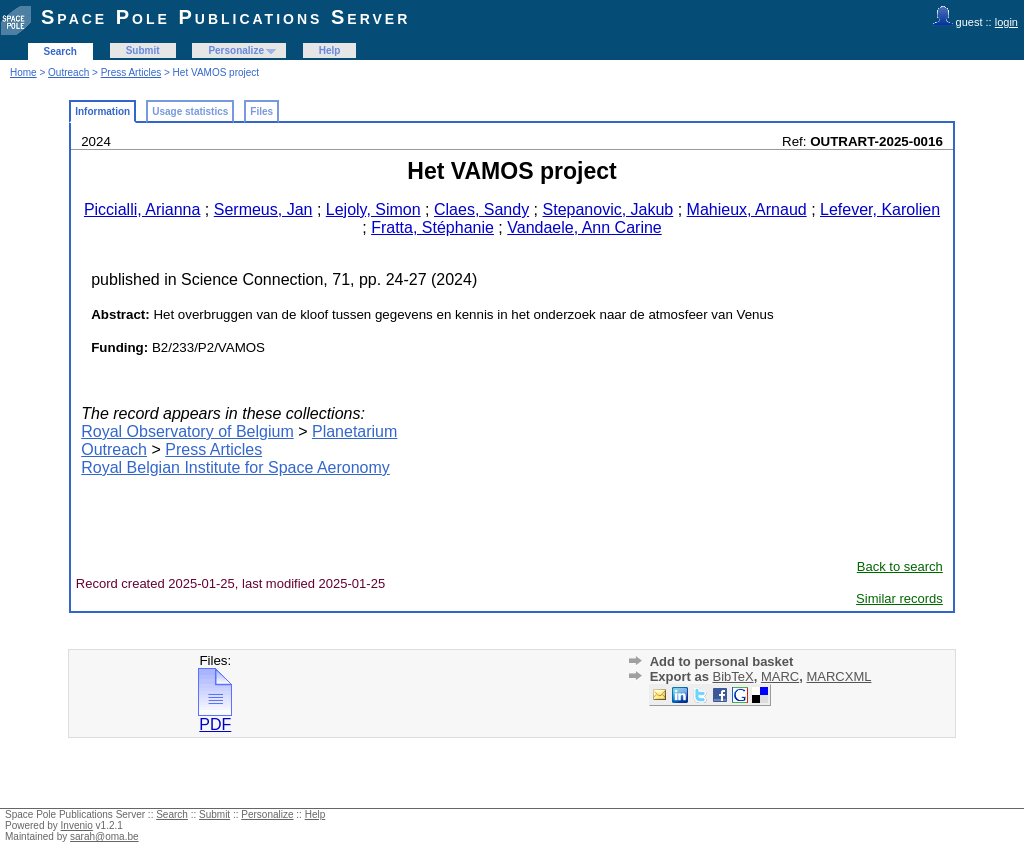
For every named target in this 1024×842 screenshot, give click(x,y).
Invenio (77, 825)
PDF (215, 717)
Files (261, 111)
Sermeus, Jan (263, 209)
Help (330, 50)
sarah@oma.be (104, 836)
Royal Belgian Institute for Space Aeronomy (235, 467)
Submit (143, 50)
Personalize (236, 50)
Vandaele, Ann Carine (584, 227)
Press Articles (131, 72)
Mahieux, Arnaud (747, 209)
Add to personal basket (722, 661)
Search (60, 51)
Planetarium (354, 431)
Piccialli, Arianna (142, 209)
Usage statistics (190, 111)
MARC (780, 676)
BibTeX (732, 676)
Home (23, 72)
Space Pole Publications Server (225, 17)
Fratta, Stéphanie (432, 227)
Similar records (899, 598)
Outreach (68, 72)
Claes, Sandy (481, 209)
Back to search (900, 566)
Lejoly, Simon (373, 209)
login (1006, 22)
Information (102, 111)
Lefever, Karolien (880, 209)
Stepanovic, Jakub (608, 209)
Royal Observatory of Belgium (187, 431)
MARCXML (838, 676)
